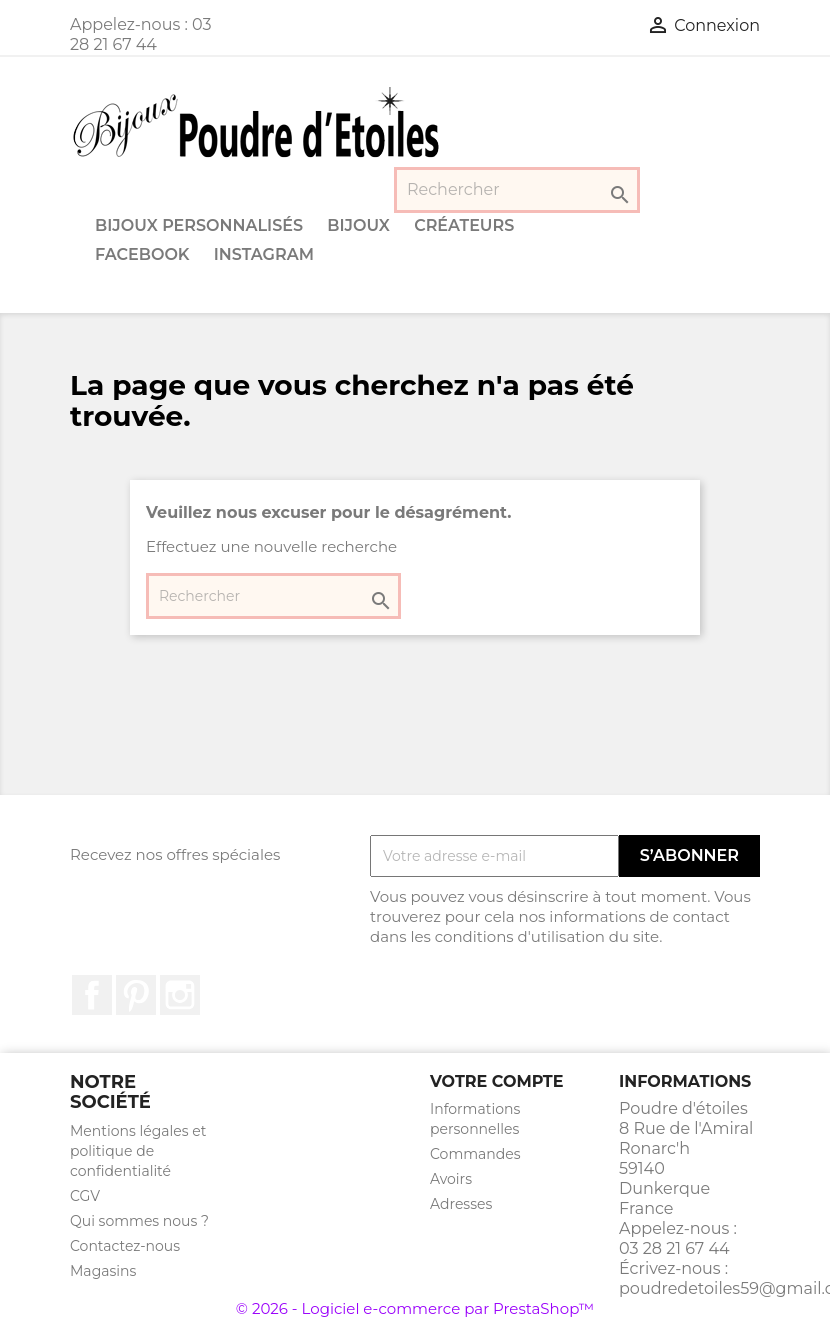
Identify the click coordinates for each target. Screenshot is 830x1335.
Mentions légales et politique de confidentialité (138, 1151)
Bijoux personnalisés (199, 225)
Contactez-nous (125, 1246)
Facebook (142, 254)
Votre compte (496, 1081)
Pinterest (136, 995)
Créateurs (464, 225)
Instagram (264, 254)
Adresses (461, 1204)
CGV (85, 1196)
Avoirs (451, 1179)
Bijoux (358, 225)
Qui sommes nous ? (139, 1221)
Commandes (475, 1154)
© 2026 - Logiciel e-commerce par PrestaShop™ (415, 1308)
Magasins (103, 1271)
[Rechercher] (517, 190)
